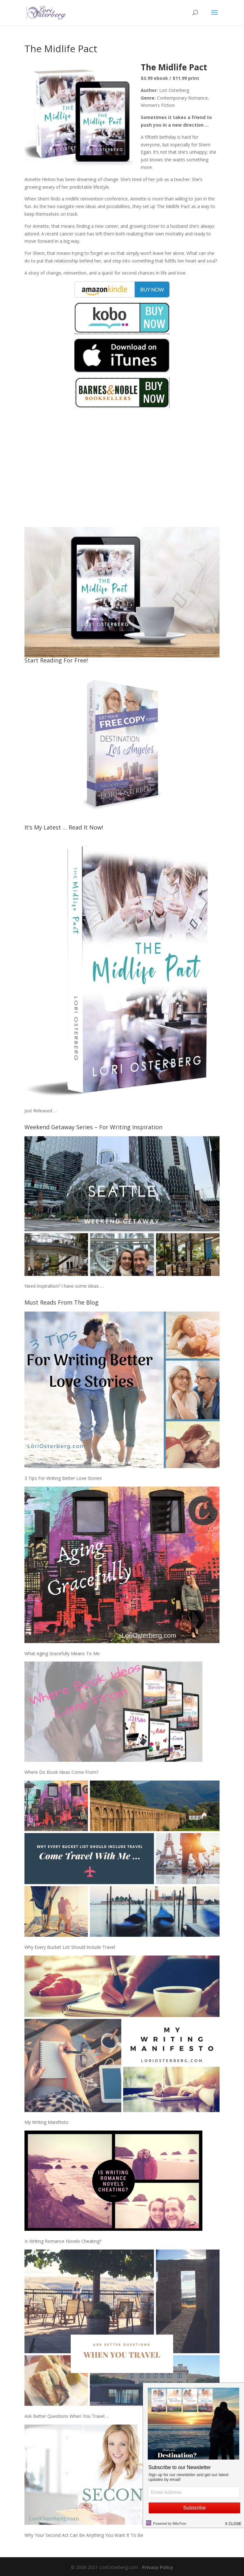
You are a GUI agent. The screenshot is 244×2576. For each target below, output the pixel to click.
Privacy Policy (157, 2567)
